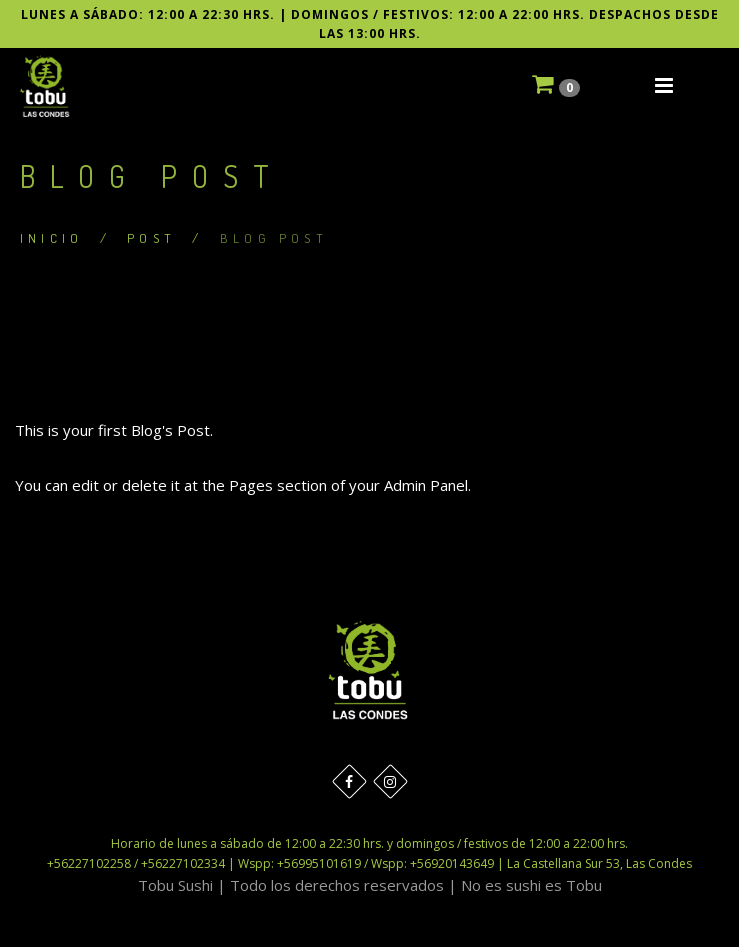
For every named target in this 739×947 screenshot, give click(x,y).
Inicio (51, 238)
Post (151, 238)
